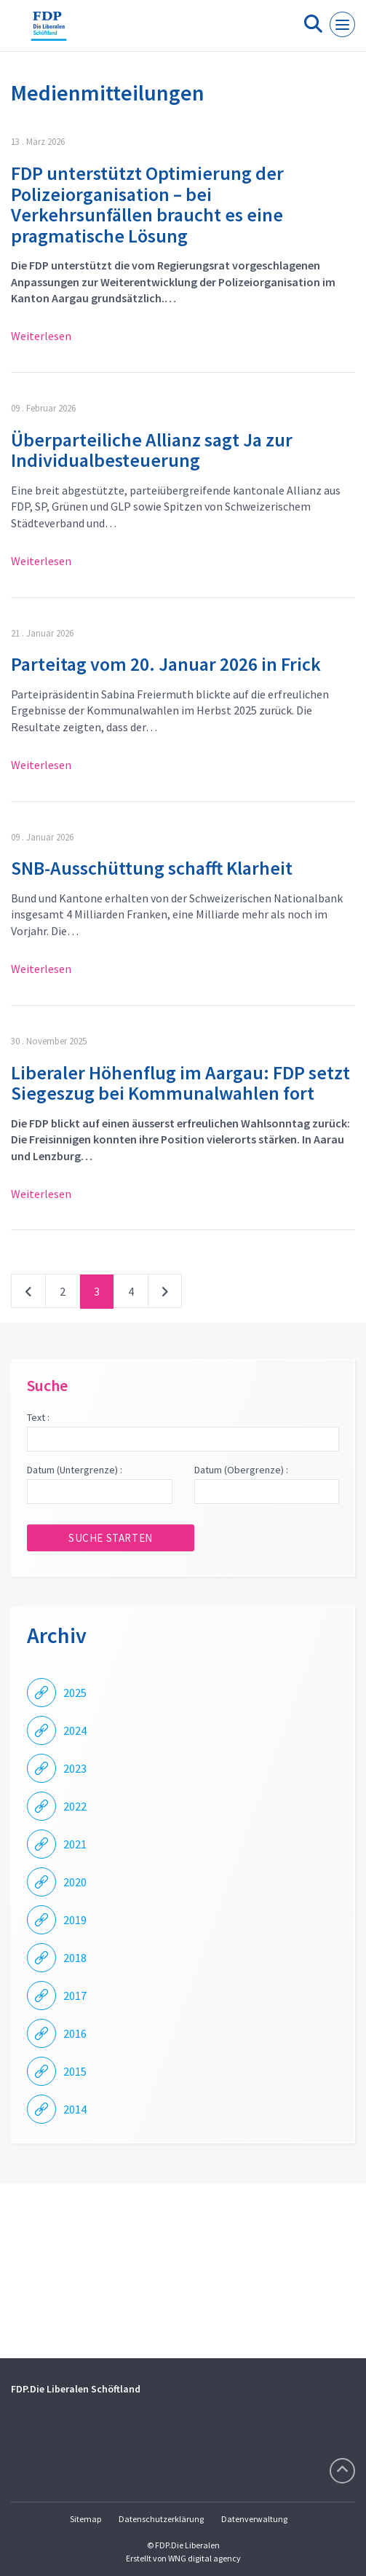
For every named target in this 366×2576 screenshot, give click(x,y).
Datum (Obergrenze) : (241, 1469)
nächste (164, 1294)
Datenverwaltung (254, 2518)
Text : (38, 1417)
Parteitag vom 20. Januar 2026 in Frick (166, 664)
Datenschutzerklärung (161, 2518)
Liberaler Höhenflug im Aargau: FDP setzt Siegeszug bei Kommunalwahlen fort (180, 1083)
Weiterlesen (41, 335)
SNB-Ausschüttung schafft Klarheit (152, 868)
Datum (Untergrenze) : (74, 1469)
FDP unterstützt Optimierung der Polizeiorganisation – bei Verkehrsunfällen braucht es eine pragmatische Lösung (147, 204)
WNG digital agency (204, 2558)
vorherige (28, 1294)
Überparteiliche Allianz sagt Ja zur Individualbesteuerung (152, 450)
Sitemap (85, 2518)
